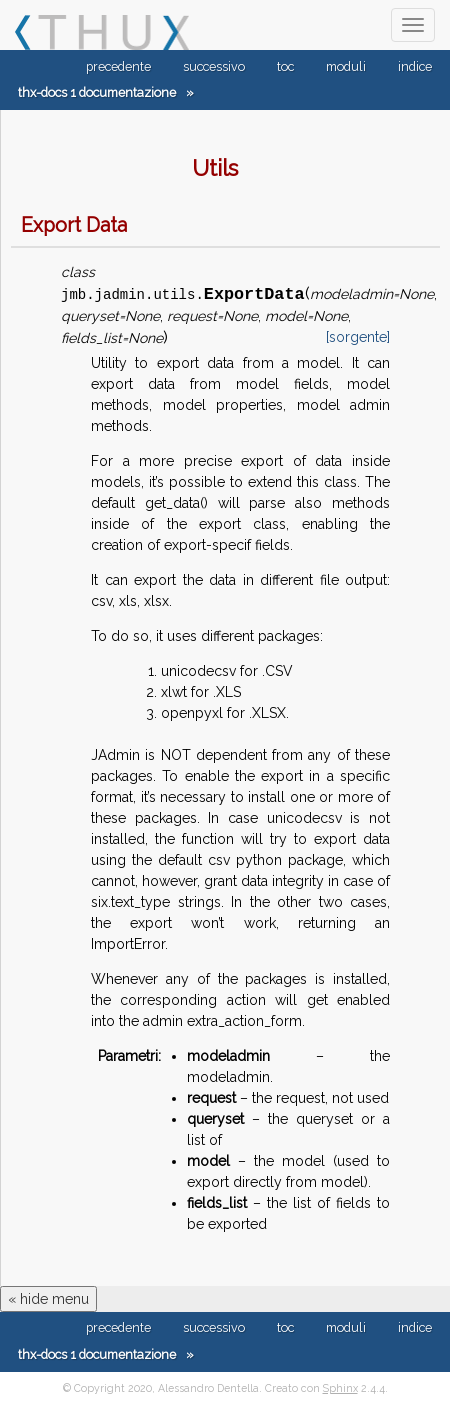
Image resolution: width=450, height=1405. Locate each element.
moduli (346, 66)
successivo (214, 66)
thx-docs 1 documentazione (97, 92)
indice (415, 66)
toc (285, 66)
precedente (118, 66)
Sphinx (340, 1388)
